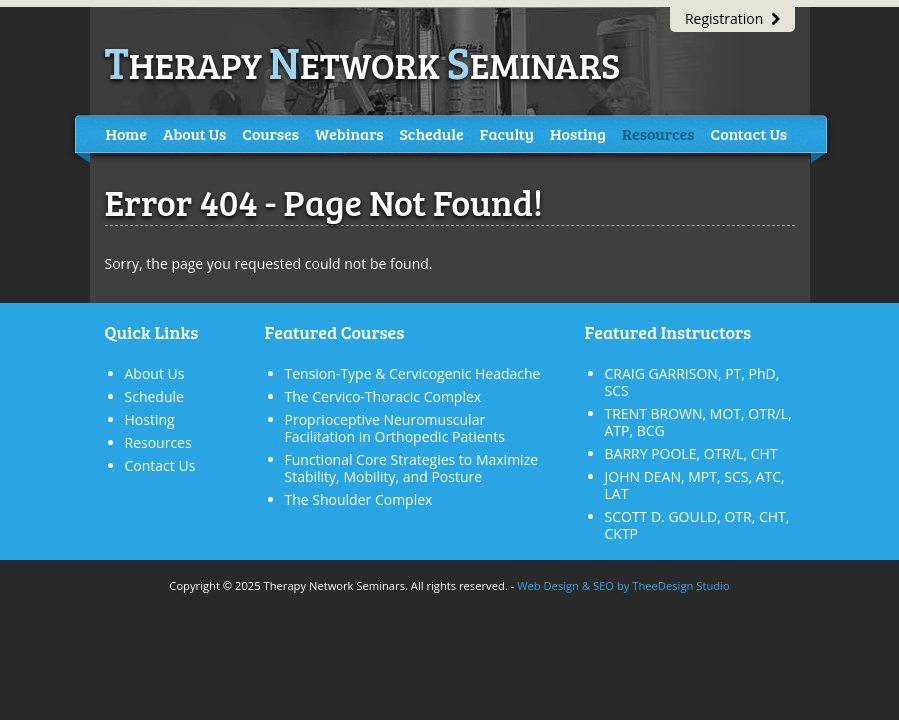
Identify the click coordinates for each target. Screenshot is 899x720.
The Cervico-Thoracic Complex (383, 396)
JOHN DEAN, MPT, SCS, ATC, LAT (695, 485)
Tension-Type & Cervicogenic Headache (413, 373)
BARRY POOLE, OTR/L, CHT (691, 453)
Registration (732, 18)
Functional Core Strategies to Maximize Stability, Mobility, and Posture (412, 468)
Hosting (578, 133)
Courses (270, 133)
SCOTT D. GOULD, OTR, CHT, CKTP (697, 525)
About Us (194, 133)
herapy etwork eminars (363, 64)
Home (126, 133)
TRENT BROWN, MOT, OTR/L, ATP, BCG (698, 422)
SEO (603, 585)
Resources (658, 133)
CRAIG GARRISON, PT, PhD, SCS (692, 382)
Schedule (432, 133)
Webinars (349, 133)
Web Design (548, 585)
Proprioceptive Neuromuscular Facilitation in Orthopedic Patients (395, 428)
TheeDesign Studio (680, 585)
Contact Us (749, 133)
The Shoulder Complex (359, 499)
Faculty (507, 133)
